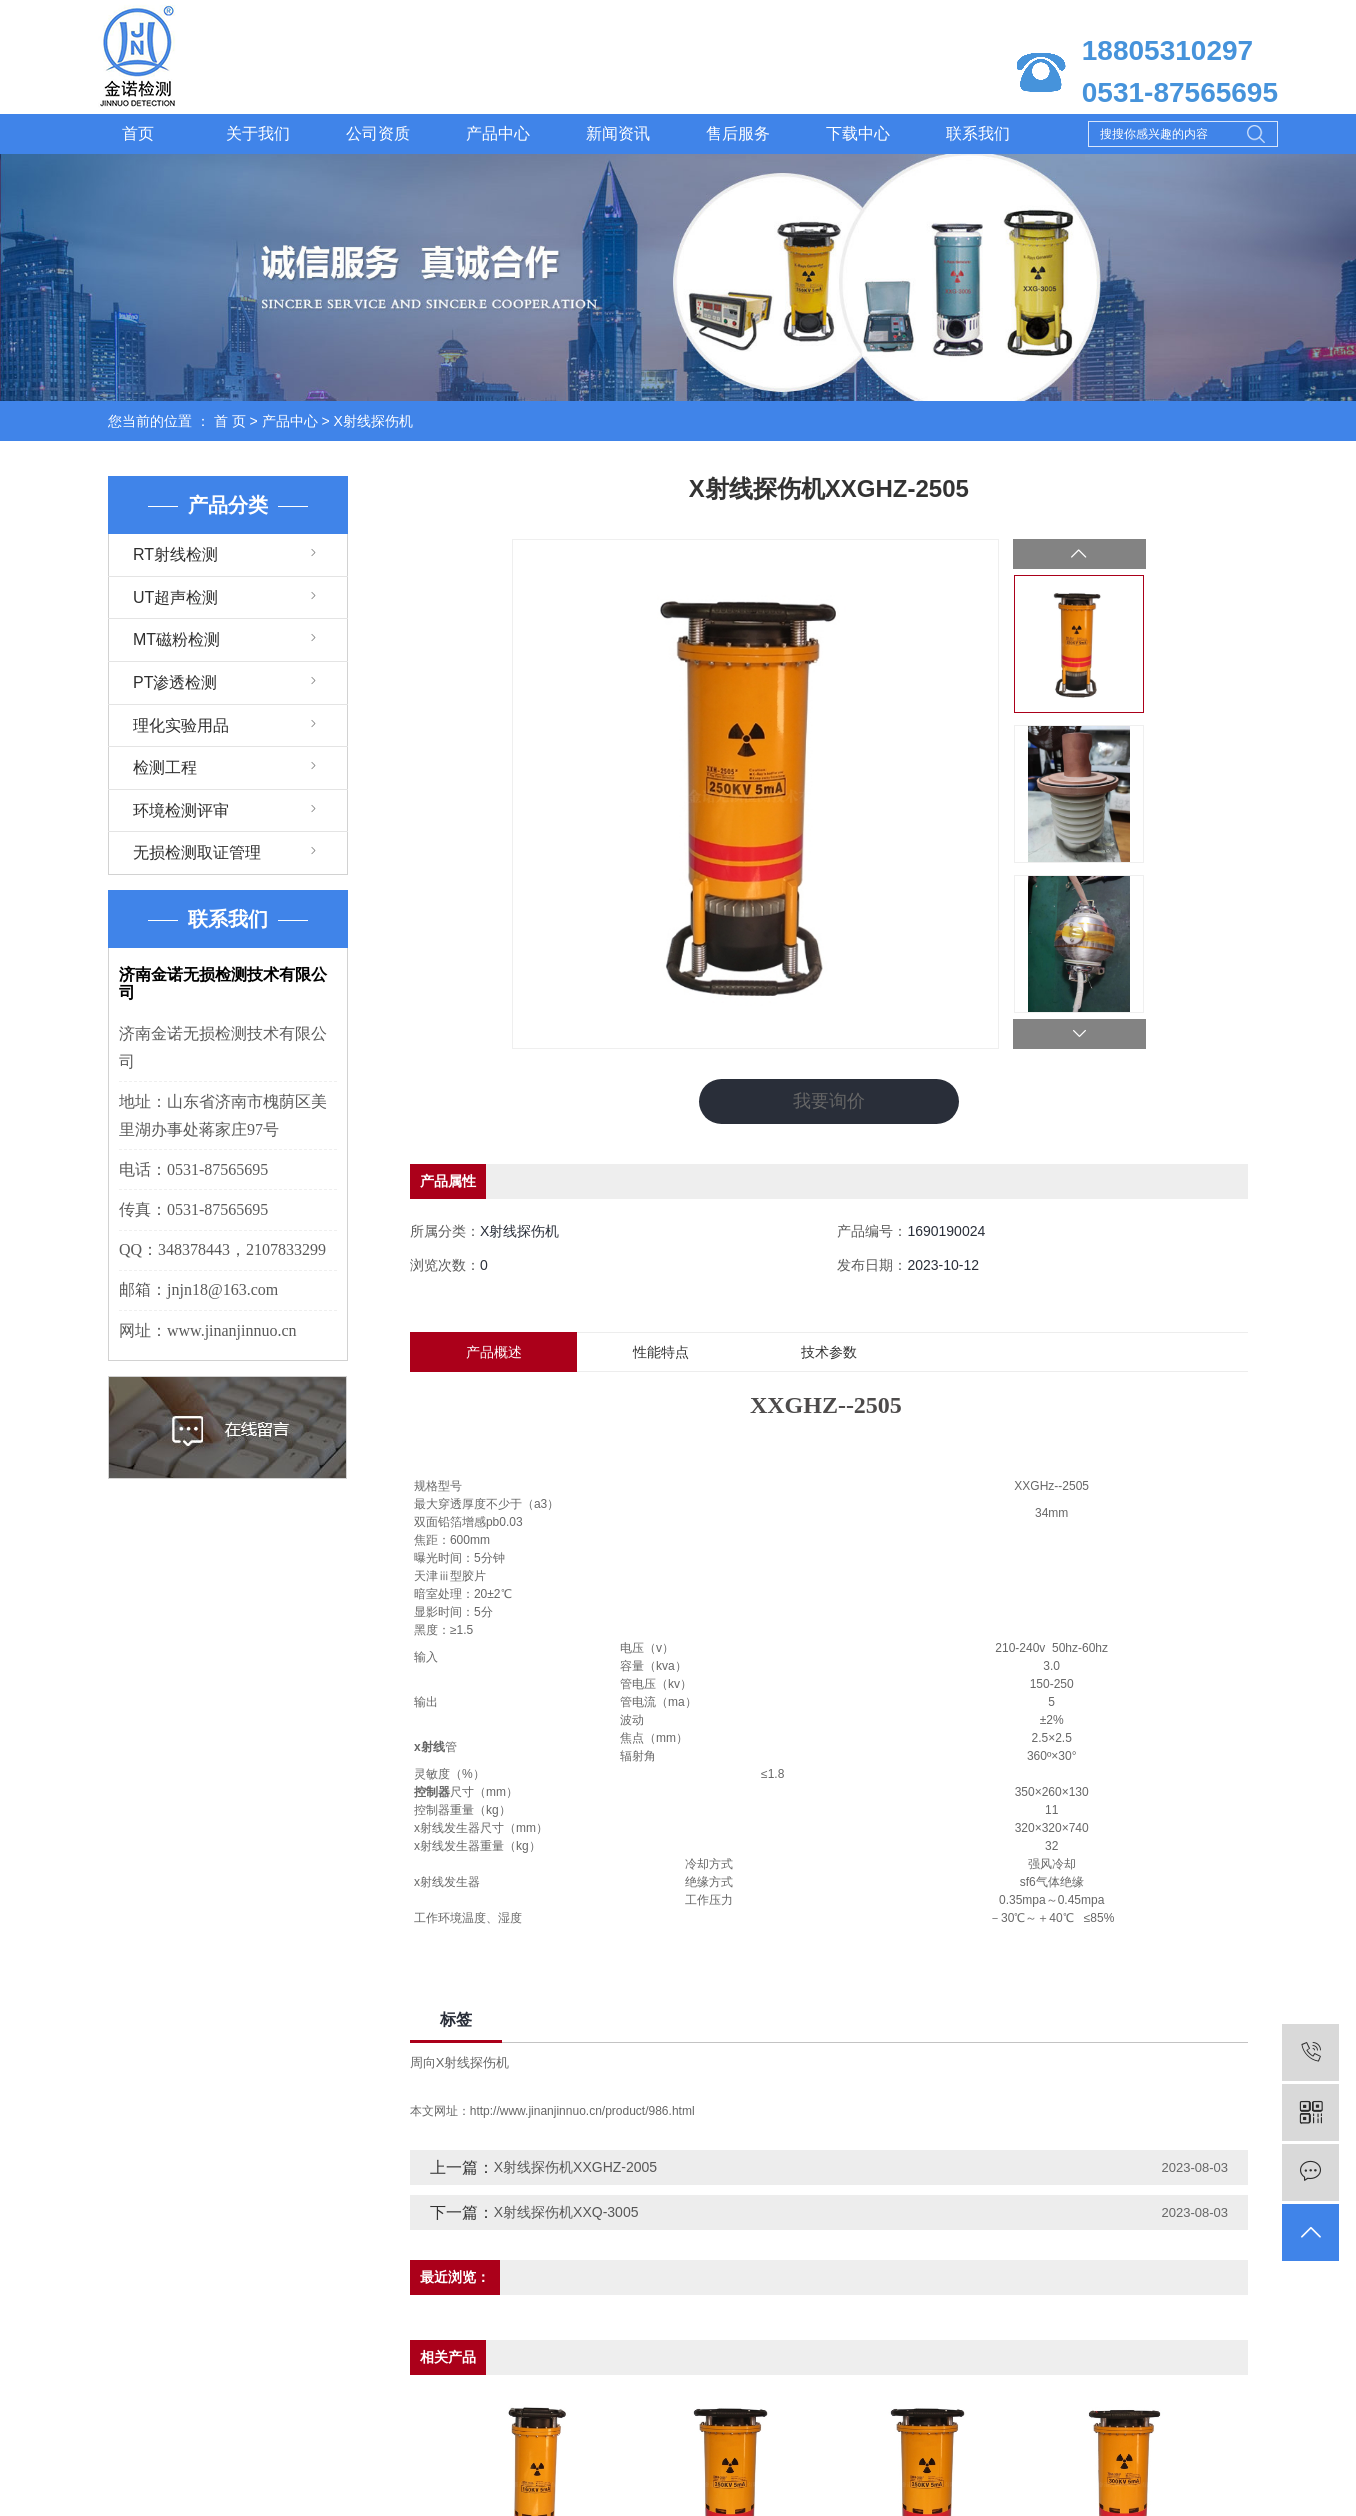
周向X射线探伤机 (460, 2062)
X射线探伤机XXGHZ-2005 (575, 2167)
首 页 (230, 421)
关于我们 (258, 133)
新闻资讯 (618, 133)
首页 (138, 133)
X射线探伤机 (373, 421)
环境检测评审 (181, 810)
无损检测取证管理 (197, 852)
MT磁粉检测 (176, 639)
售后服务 (738, 133)
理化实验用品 (181, 725)
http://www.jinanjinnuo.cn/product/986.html (582, 2111)
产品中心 (498, 133)
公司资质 (378, 133)
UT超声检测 (175, 597)
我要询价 (829, 1101)
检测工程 (165, 767)
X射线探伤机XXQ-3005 (566, 2212)
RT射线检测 (175, 554)
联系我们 (978, 133)
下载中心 (858, 133)
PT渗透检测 (175, 682)
